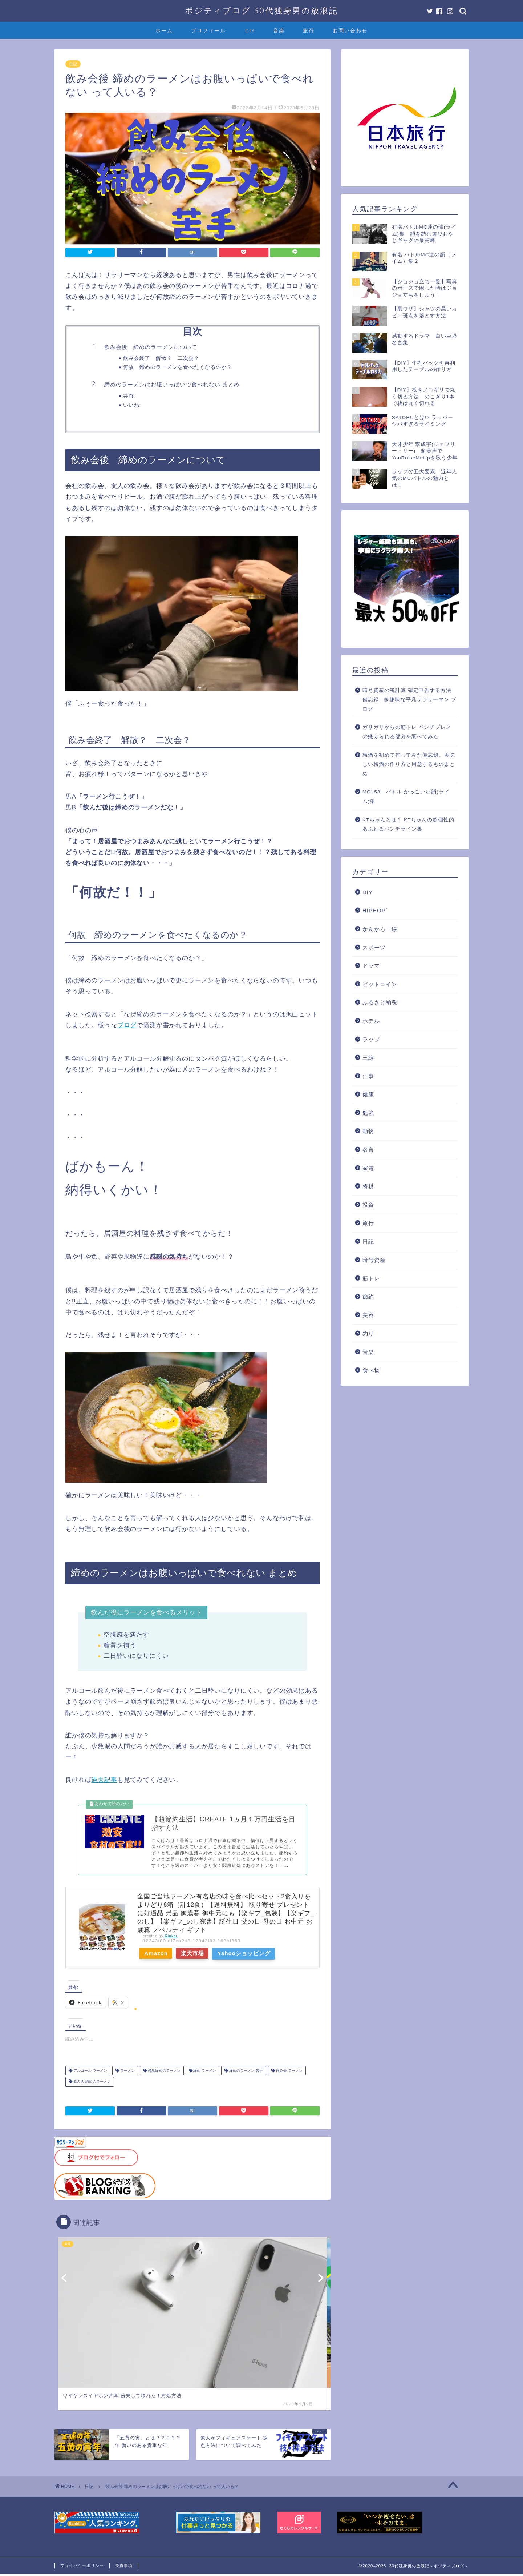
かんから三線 (379, 929)
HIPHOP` (375, 910)
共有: (129, 396)
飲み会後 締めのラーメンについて (150, 346)
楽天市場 (197, 1955)
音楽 (279, 30)
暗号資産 (374, 1260)
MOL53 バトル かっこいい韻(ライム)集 (406, 796)
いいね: (132, 405)
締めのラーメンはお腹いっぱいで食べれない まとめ (172, 384)
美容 (368, 1315)
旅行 (309, 30)
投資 (368, 1205)
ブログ (127, 1025)
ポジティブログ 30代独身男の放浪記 (261, 10)
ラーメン (127, 2073)
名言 (368, 1149)
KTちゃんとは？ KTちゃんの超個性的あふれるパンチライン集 (408, 824)
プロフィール (208, 30)
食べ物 (371, 1370)
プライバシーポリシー (82, 2567)
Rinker (171, 1938)
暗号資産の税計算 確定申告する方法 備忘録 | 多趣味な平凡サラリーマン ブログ (409, 700)
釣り (368, 1333)
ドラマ (371, 966)
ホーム (164, 30)
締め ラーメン (204, 2073)
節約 (368, 1297)
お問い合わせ (350, 30)
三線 (368, 1057)
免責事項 (124, 2567)
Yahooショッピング (252, 1955)
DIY (250, 30)
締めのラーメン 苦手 (245, 2073)
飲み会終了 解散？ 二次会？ (161, 358)
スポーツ (374, 947)
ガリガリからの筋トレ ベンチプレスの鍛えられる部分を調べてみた (406, 731)
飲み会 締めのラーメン (91, 2084)
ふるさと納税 (379, 1002)
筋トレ (371, 1278)
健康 (368, 1094)
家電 (368, 1168)
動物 (368, 1131)
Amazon (157, 1955)
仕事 (368, 1076)
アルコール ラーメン (89, 2073)
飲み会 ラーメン (289, 2073)
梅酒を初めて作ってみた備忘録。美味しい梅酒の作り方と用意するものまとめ (408, 764)
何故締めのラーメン (164, 2073)
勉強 (368, 1113)
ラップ (371, 1039)
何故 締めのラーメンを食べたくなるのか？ (177, 367)
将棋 (368, 1186)
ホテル (371, 1021)
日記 (73, 64)
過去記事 (104, 1779)
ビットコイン (379, 984)
